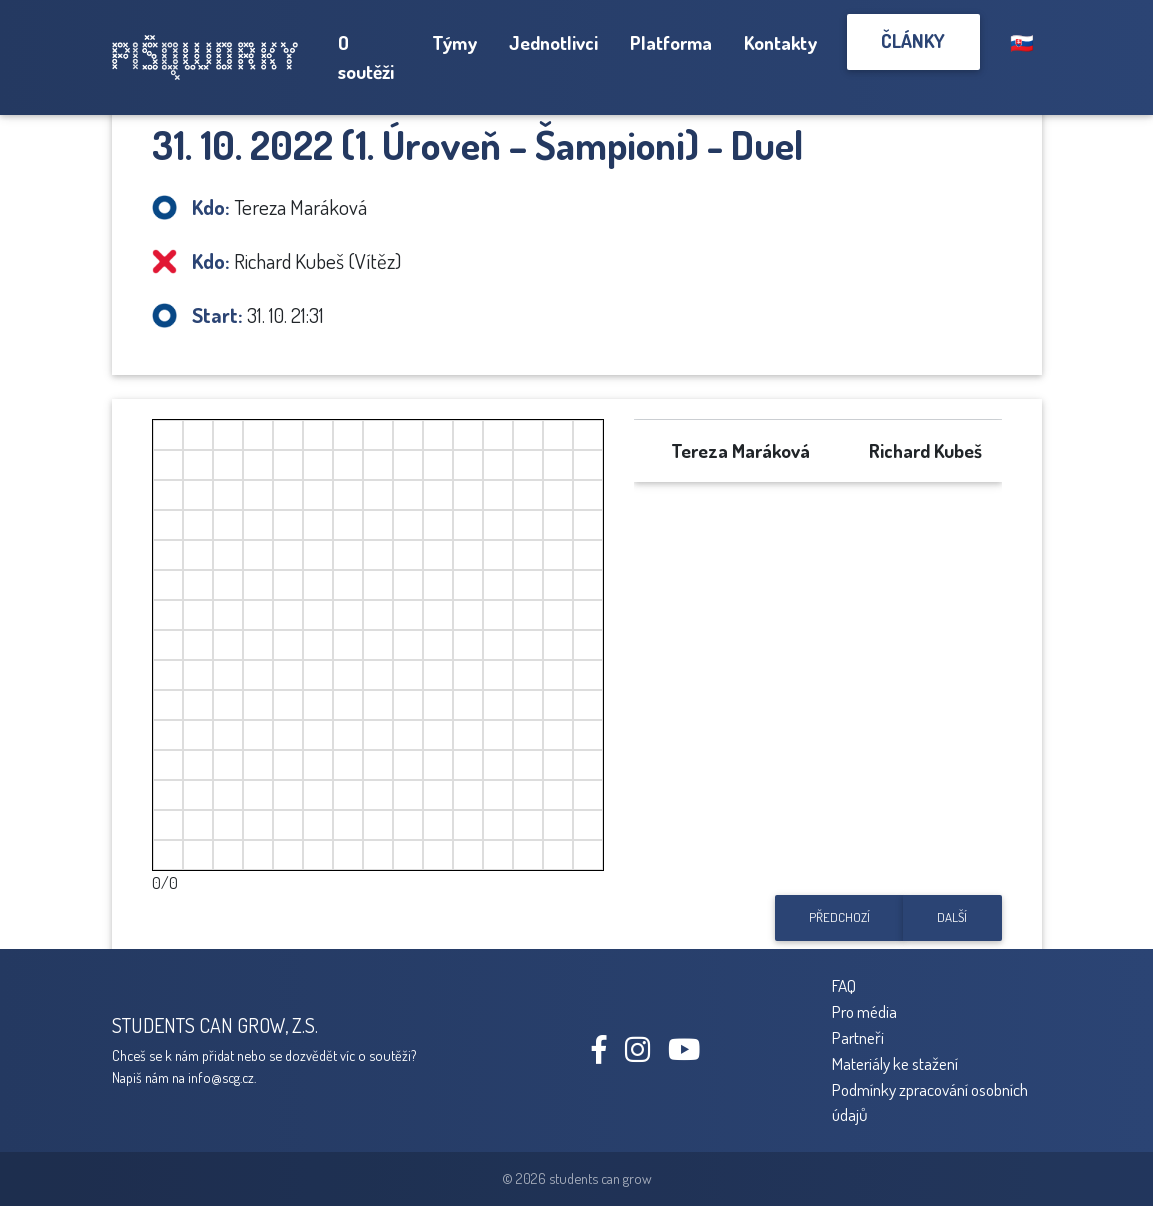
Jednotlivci (553, 42)
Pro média (864, 1011)
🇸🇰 (1022, 42)
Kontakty (780, 42)
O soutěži (366, 57)
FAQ (844, 985)
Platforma (671, 42)
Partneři (858, 1037)
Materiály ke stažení (895, 1063)
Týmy (454, 42)
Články (913, 40)
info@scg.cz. (222, 1077)
